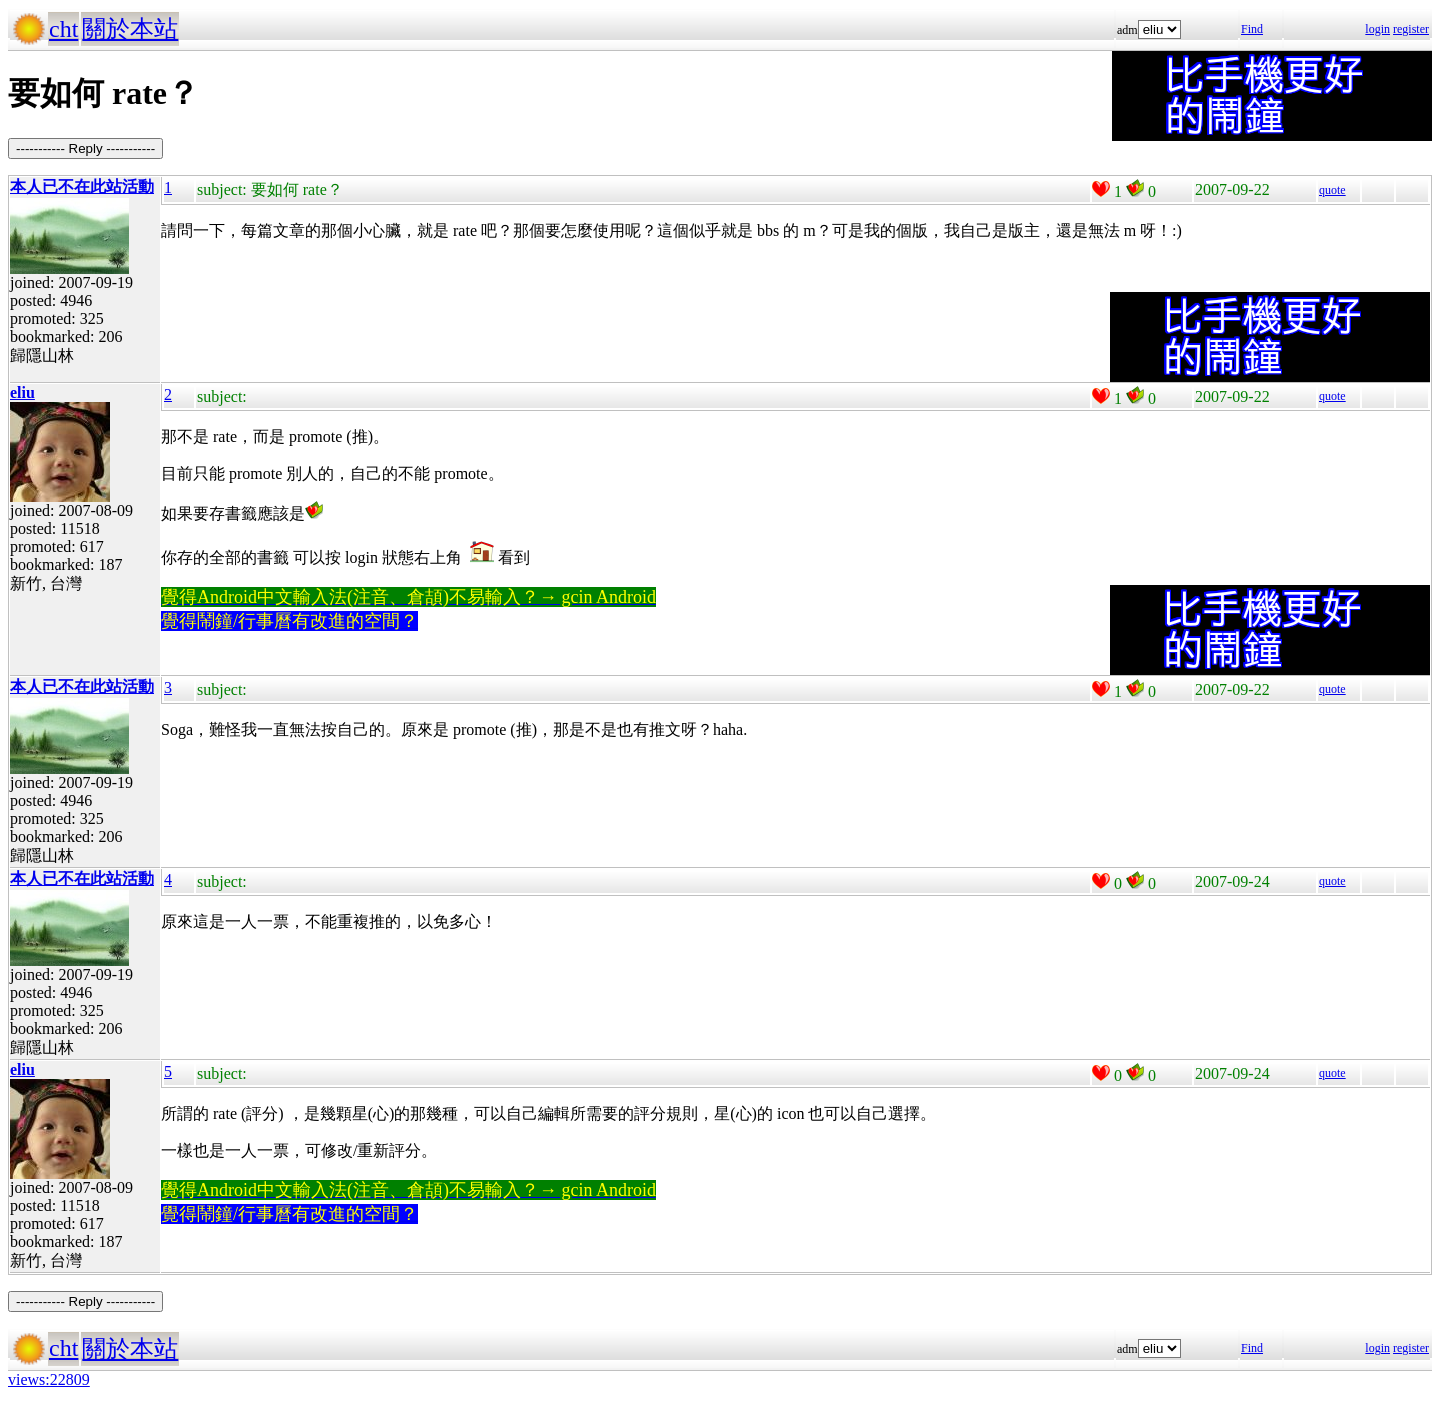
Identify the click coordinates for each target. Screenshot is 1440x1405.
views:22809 (49, 1379)
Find (1252, 29)
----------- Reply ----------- (85, 148)
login (1377, 29)
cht (63, 29)
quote (1332, 190)
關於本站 (130, 29)
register (1411, 29)
